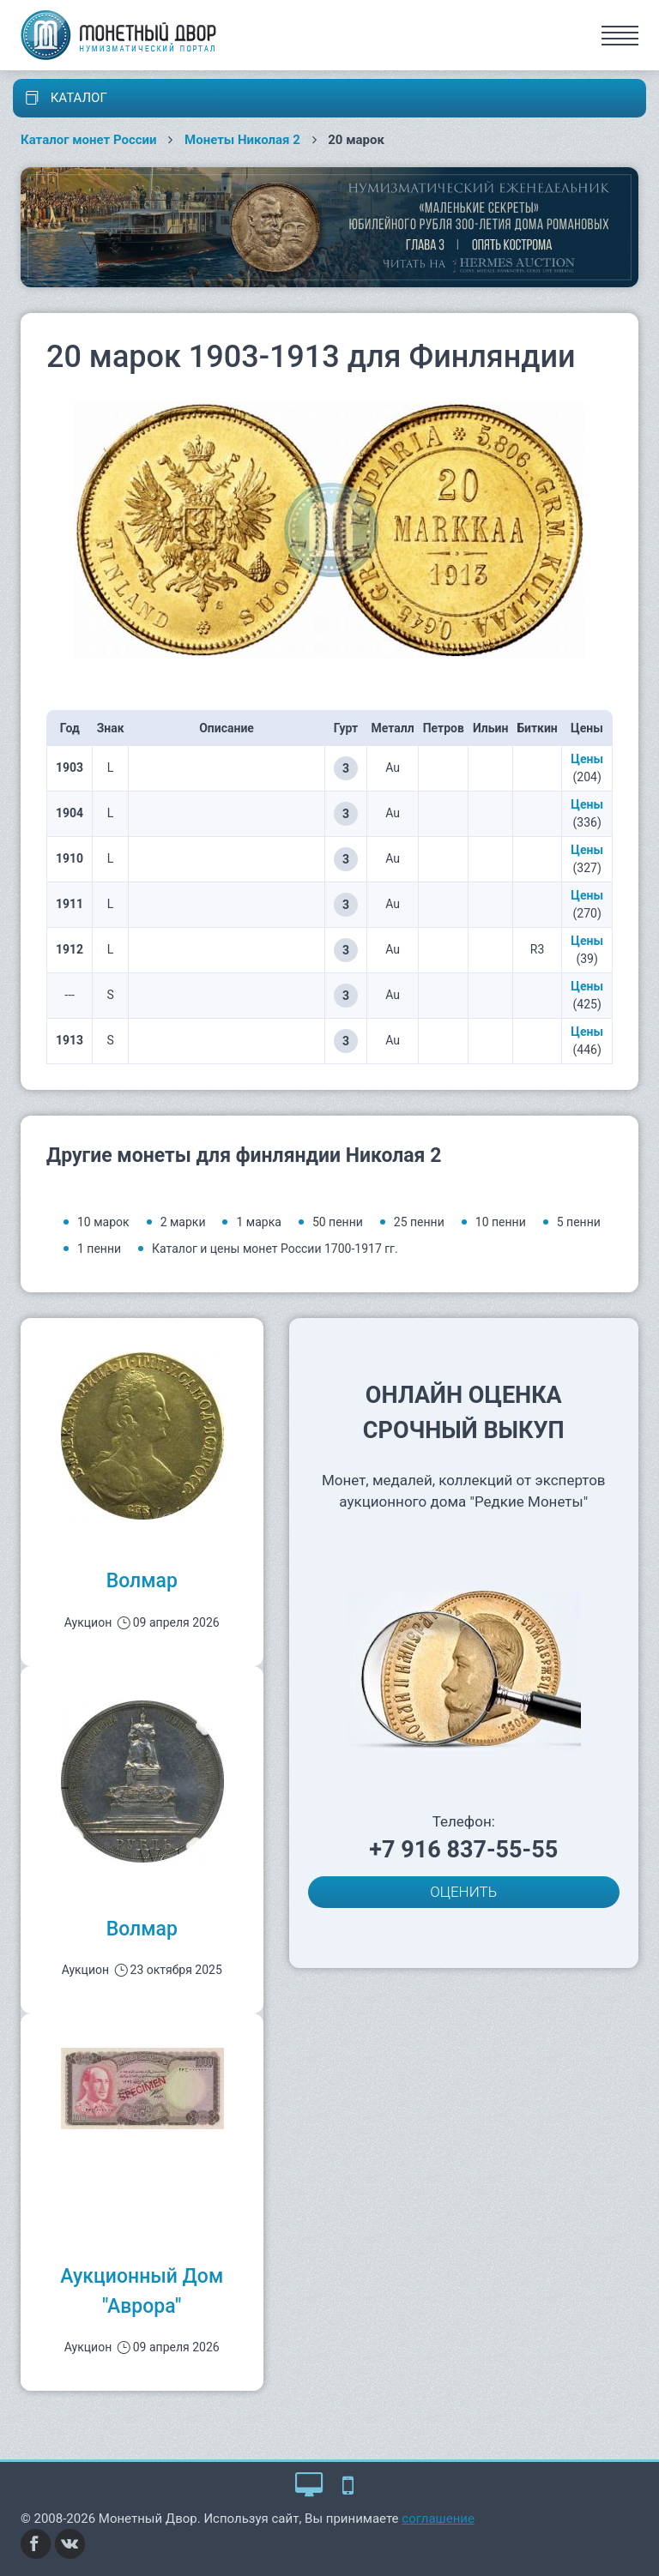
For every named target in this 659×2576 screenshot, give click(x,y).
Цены (587, 759)
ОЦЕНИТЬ (463, 1891)
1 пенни (99, 1248)
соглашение (438, 2518)
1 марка (258, 1222)
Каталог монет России (89, 139)
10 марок (103, 1222)
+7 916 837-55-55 (463, 1849)
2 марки (183, 1222)
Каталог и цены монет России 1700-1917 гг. (275, 1248)
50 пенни (337, 1222)
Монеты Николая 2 (242, 139)
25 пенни (419, 1222)
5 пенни (579, 1222)
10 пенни (500, 1222)
